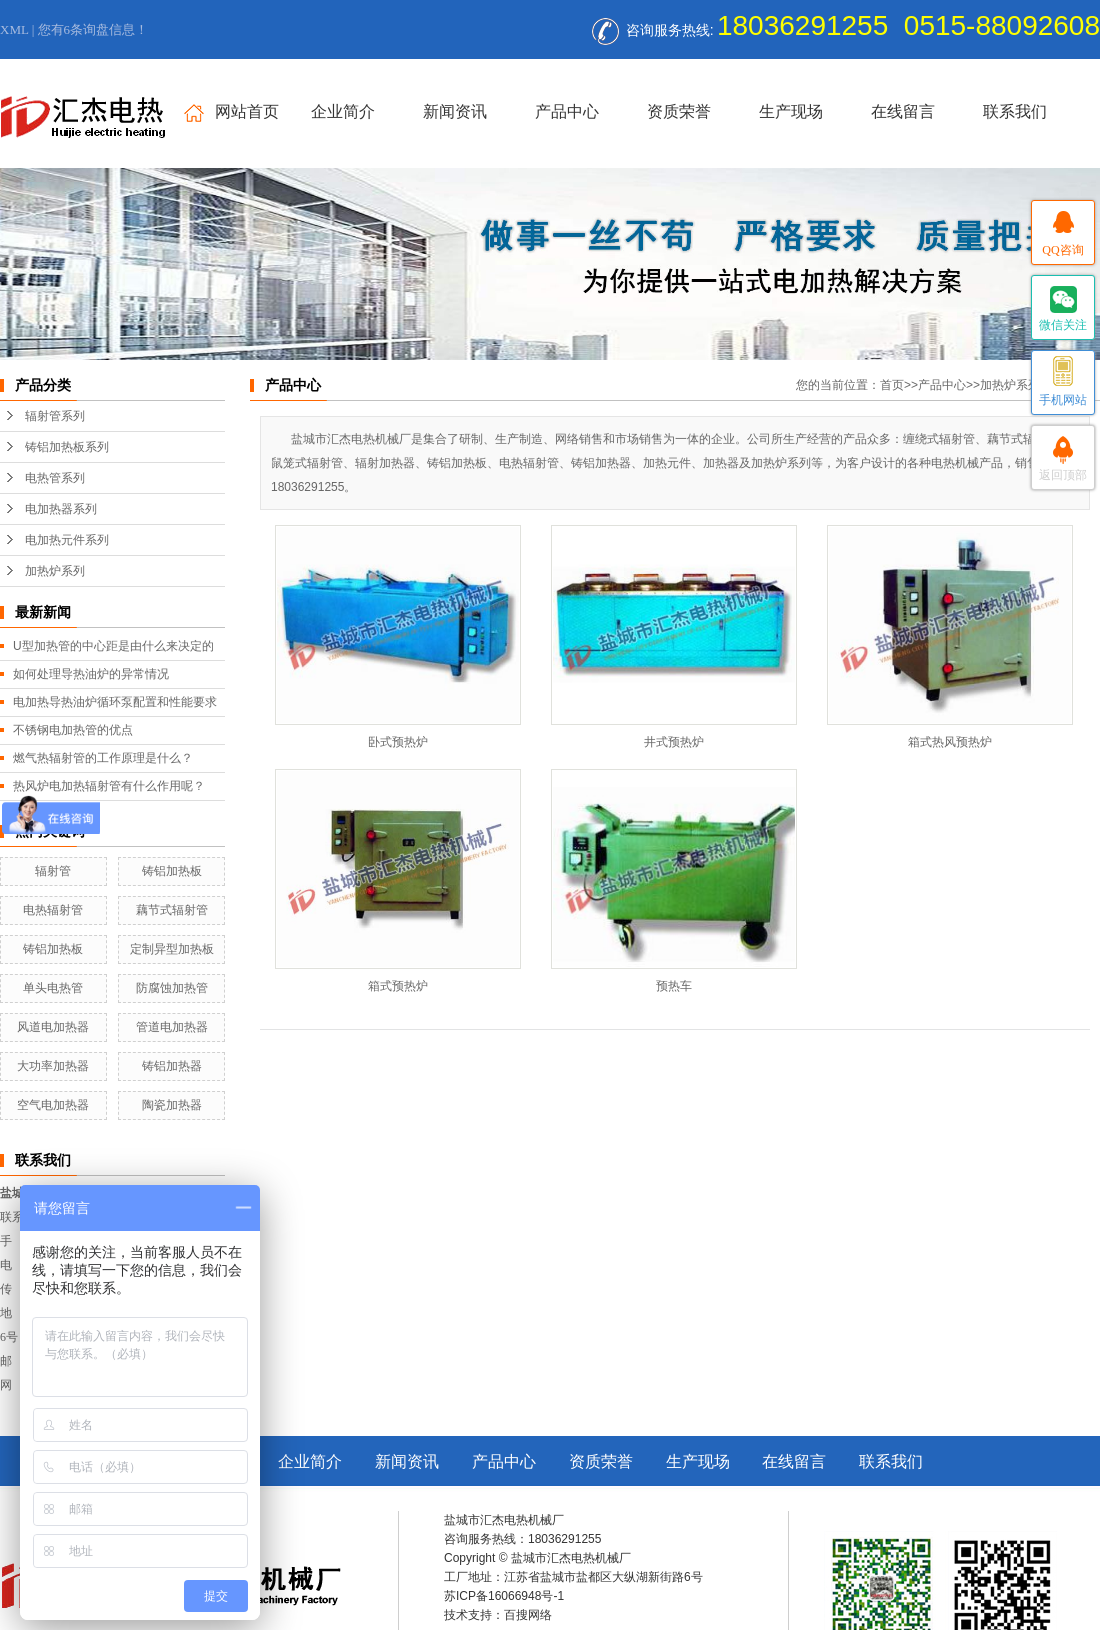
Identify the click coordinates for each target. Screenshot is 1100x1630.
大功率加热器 (53, 1066)
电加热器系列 (61, 509)
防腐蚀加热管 (172, 988)
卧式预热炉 (398, 742)
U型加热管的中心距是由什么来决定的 (113, 646)
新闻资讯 (455, 111)
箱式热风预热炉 (950, 742)
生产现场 (791, 111)
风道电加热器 (53, 1027)
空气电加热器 (53, 1105)
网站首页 (231, 112)
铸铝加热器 (172, 1066)
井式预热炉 (674, 742)
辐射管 (53, 871)
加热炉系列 (55, 571)
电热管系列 (55, 478)
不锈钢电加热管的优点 (73, 730)
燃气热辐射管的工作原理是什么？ (103, 758)
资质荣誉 (679, 111)
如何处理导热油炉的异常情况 (91, 674)
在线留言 (903, 111)
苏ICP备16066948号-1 (504, 1596)
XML (14, 29)
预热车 (674, 986)
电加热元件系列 (67, 540)
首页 (892, 385)
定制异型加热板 (172, 949)
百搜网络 (528, 1615)
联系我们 (1015, 111)
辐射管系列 (55, 416)
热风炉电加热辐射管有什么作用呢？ (109, 786)
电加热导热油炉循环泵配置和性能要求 (115, 702)
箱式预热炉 (398, 986)
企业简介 (343, 111)
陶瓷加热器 (172, 1105)
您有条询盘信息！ (93, 29)
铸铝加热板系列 (67, 447)
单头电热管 (53, 988)
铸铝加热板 (172, 871)
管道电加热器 (172, 1027)
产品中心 (567, 111)
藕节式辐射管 (172, 910)
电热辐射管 (53, 910)
